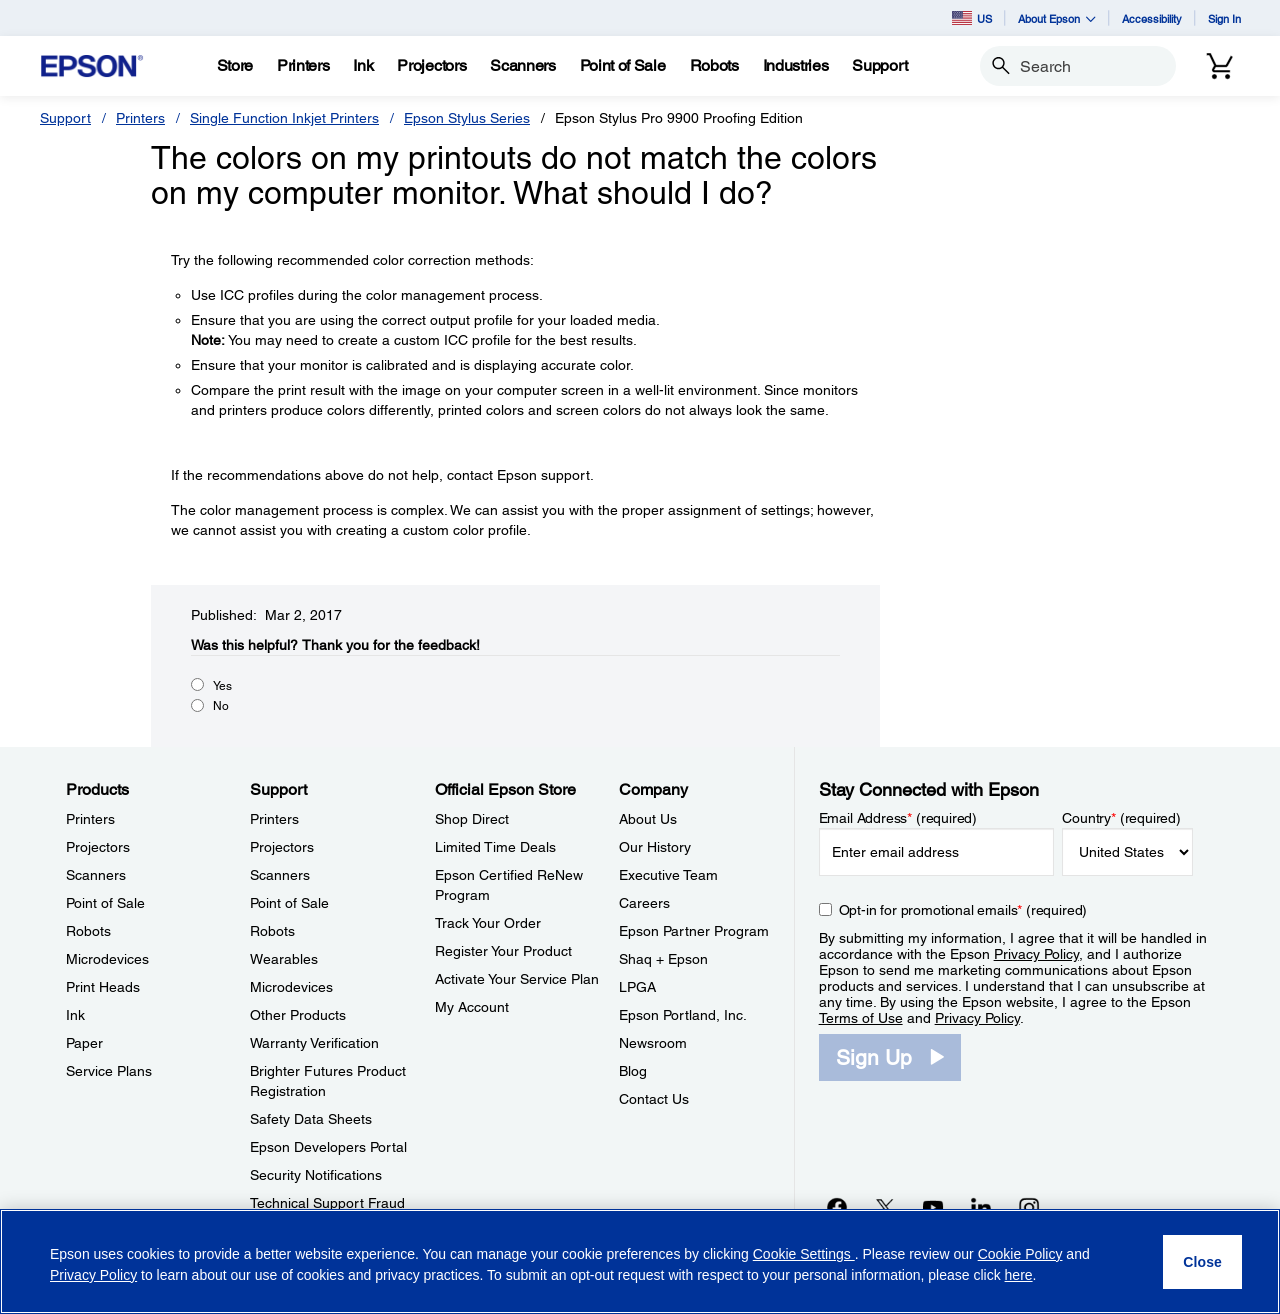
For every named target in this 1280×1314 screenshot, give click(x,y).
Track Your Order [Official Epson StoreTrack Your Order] (488, 923)
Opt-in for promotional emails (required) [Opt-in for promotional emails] (963, 910)
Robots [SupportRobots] (272, 931)
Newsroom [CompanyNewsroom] (653, 1043)
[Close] (1202, 1262)
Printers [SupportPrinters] (274, 819)
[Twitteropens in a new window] (885, 1207)
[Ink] (363, 66)
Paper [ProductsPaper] (84, 1043)
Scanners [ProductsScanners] (96, 875)
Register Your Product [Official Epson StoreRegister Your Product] (503, 951)
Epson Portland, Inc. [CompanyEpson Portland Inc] (683, 1015)
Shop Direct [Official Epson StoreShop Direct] (472, 819)
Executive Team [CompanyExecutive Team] (668, 875)
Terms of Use (861, 1018)
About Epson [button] (1057, 18)
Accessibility (1152, 18)
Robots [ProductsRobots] (88, 931)
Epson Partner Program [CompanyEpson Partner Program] (694, 931)
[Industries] (796, 66)
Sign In (1224, 18)
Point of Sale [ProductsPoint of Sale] (105, 903)
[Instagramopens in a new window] (1029, 1207)
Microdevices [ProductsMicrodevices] (107, 959)
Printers (140, 118)
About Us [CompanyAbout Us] (648, 819)
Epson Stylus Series (467, 118)
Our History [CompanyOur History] (655, 847)
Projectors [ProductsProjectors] (98, 847)
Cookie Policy (1020, 1254)
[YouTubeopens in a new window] (933, 1207)
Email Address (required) (898, 818)
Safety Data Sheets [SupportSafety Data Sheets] (311, 1119)
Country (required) (1121, 818)
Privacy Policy (1036, 954)
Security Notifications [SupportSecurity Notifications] (316, 1175)
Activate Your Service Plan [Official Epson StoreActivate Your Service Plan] (517, 979)
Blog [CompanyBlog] (633, 1071)
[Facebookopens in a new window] (837, 1207)
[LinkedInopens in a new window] (981, 1207)
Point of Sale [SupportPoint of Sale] (289, 903)
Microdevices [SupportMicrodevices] (291, 987)
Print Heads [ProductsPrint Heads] (103, 987)
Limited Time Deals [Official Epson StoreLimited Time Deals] (495, 847)
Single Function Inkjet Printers (284, 118)
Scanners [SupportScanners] (280, 875)
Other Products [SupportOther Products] (298, 1015)
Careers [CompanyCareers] (644, 903)
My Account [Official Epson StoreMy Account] (472, 1007)
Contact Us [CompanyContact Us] (654, 1099)
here (1019, 1275)
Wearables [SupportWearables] (284, 959)
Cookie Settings (804, 1254)
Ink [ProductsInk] (75, 1015)
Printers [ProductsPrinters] (90, 819)
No (221, 706)
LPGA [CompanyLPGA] (637, 987)
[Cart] (1220, 66)
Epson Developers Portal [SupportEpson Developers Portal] (328, 1147)
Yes (222, 686)
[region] (640, 1261)
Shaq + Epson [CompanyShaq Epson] (663, 959)
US (972, 18)
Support (65, 118)
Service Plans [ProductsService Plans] (109, 1071)
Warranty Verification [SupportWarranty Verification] (314, 1043)
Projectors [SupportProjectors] (282, 847)
